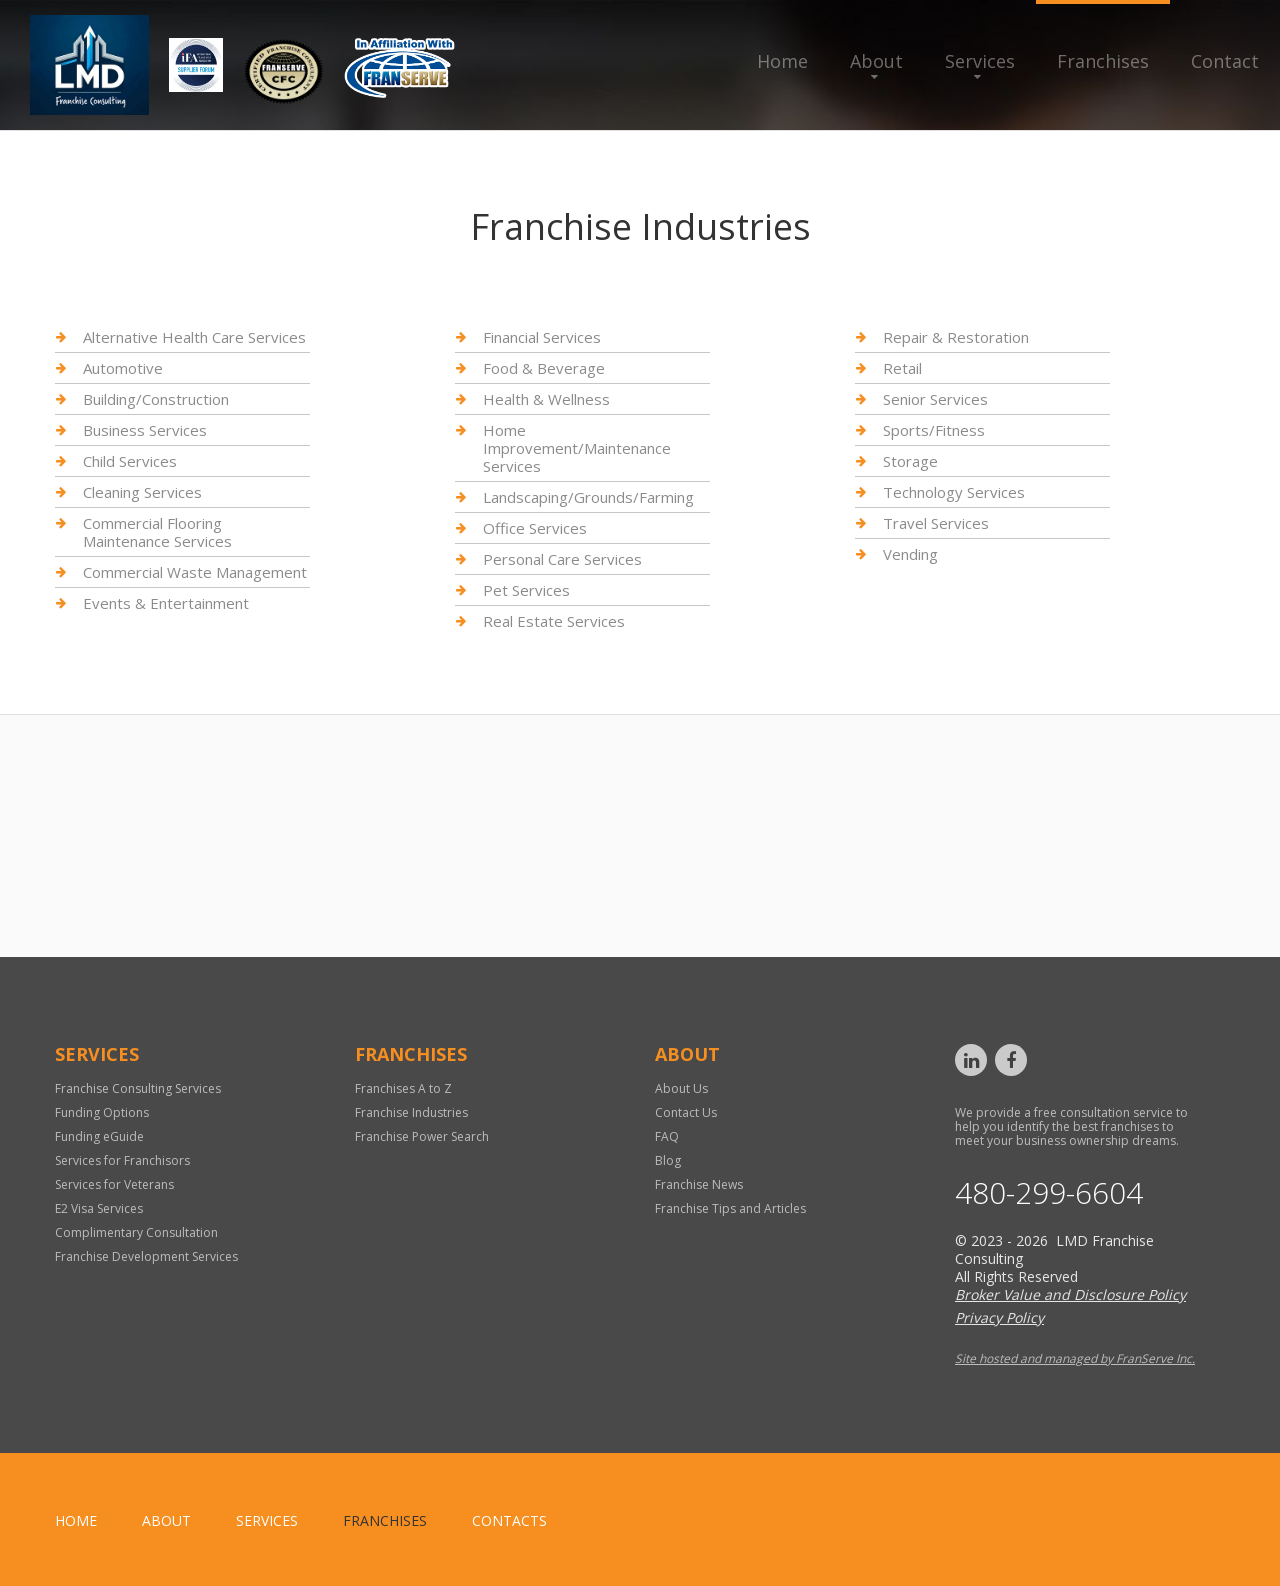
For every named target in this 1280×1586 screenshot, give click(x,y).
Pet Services (526, 590)
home (76, 1520)
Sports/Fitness (934, 430)
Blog (668, 1160)
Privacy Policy (999, 1317)
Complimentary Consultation (136, 1232)
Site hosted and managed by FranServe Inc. (1075, 1358)
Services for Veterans (114, 1184)
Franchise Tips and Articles (730, 1208)
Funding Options (102, 1112)
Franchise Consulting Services (138, 1088)
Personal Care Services (562, 559)
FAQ (667, 1136)
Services (980, 61)
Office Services (535, 528)
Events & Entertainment (166, 603)
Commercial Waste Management (195, 572)
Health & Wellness (546, 399)
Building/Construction (156, 399)
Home (782, 61)
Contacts (509, 1520)
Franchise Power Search (422, 1136)
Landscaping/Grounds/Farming (588, 497)
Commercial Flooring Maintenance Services (157, 532)
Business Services (145, 430)
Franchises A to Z (403, 1088)
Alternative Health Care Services (194, 337)
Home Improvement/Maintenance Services (577, 448)
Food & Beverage (544, 368)
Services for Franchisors (122, 1160)
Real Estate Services (554, 621)
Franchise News (699, 1184)
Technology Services (954, 492)
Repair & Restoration (956, 337)
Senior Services (935, 399)
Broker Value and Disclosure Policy (1070, 1294)
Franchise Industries (411, 1112)
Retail (902, 368)
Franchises (1103, 61)
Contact (1225, 61)
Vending (910, 554)
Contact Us (686, 1112)
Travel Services (936, 523)
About (876, 61)
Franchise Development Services (146, 1256)
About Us (681, 1088)
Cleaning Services (142, 492)
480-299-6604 (1049, 1193)
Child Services (130, 461)
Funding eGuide (99, 1136)
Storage (910, 461)
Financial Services (542, 337)
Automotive (123, 368)
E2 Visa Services (99, 1208)
